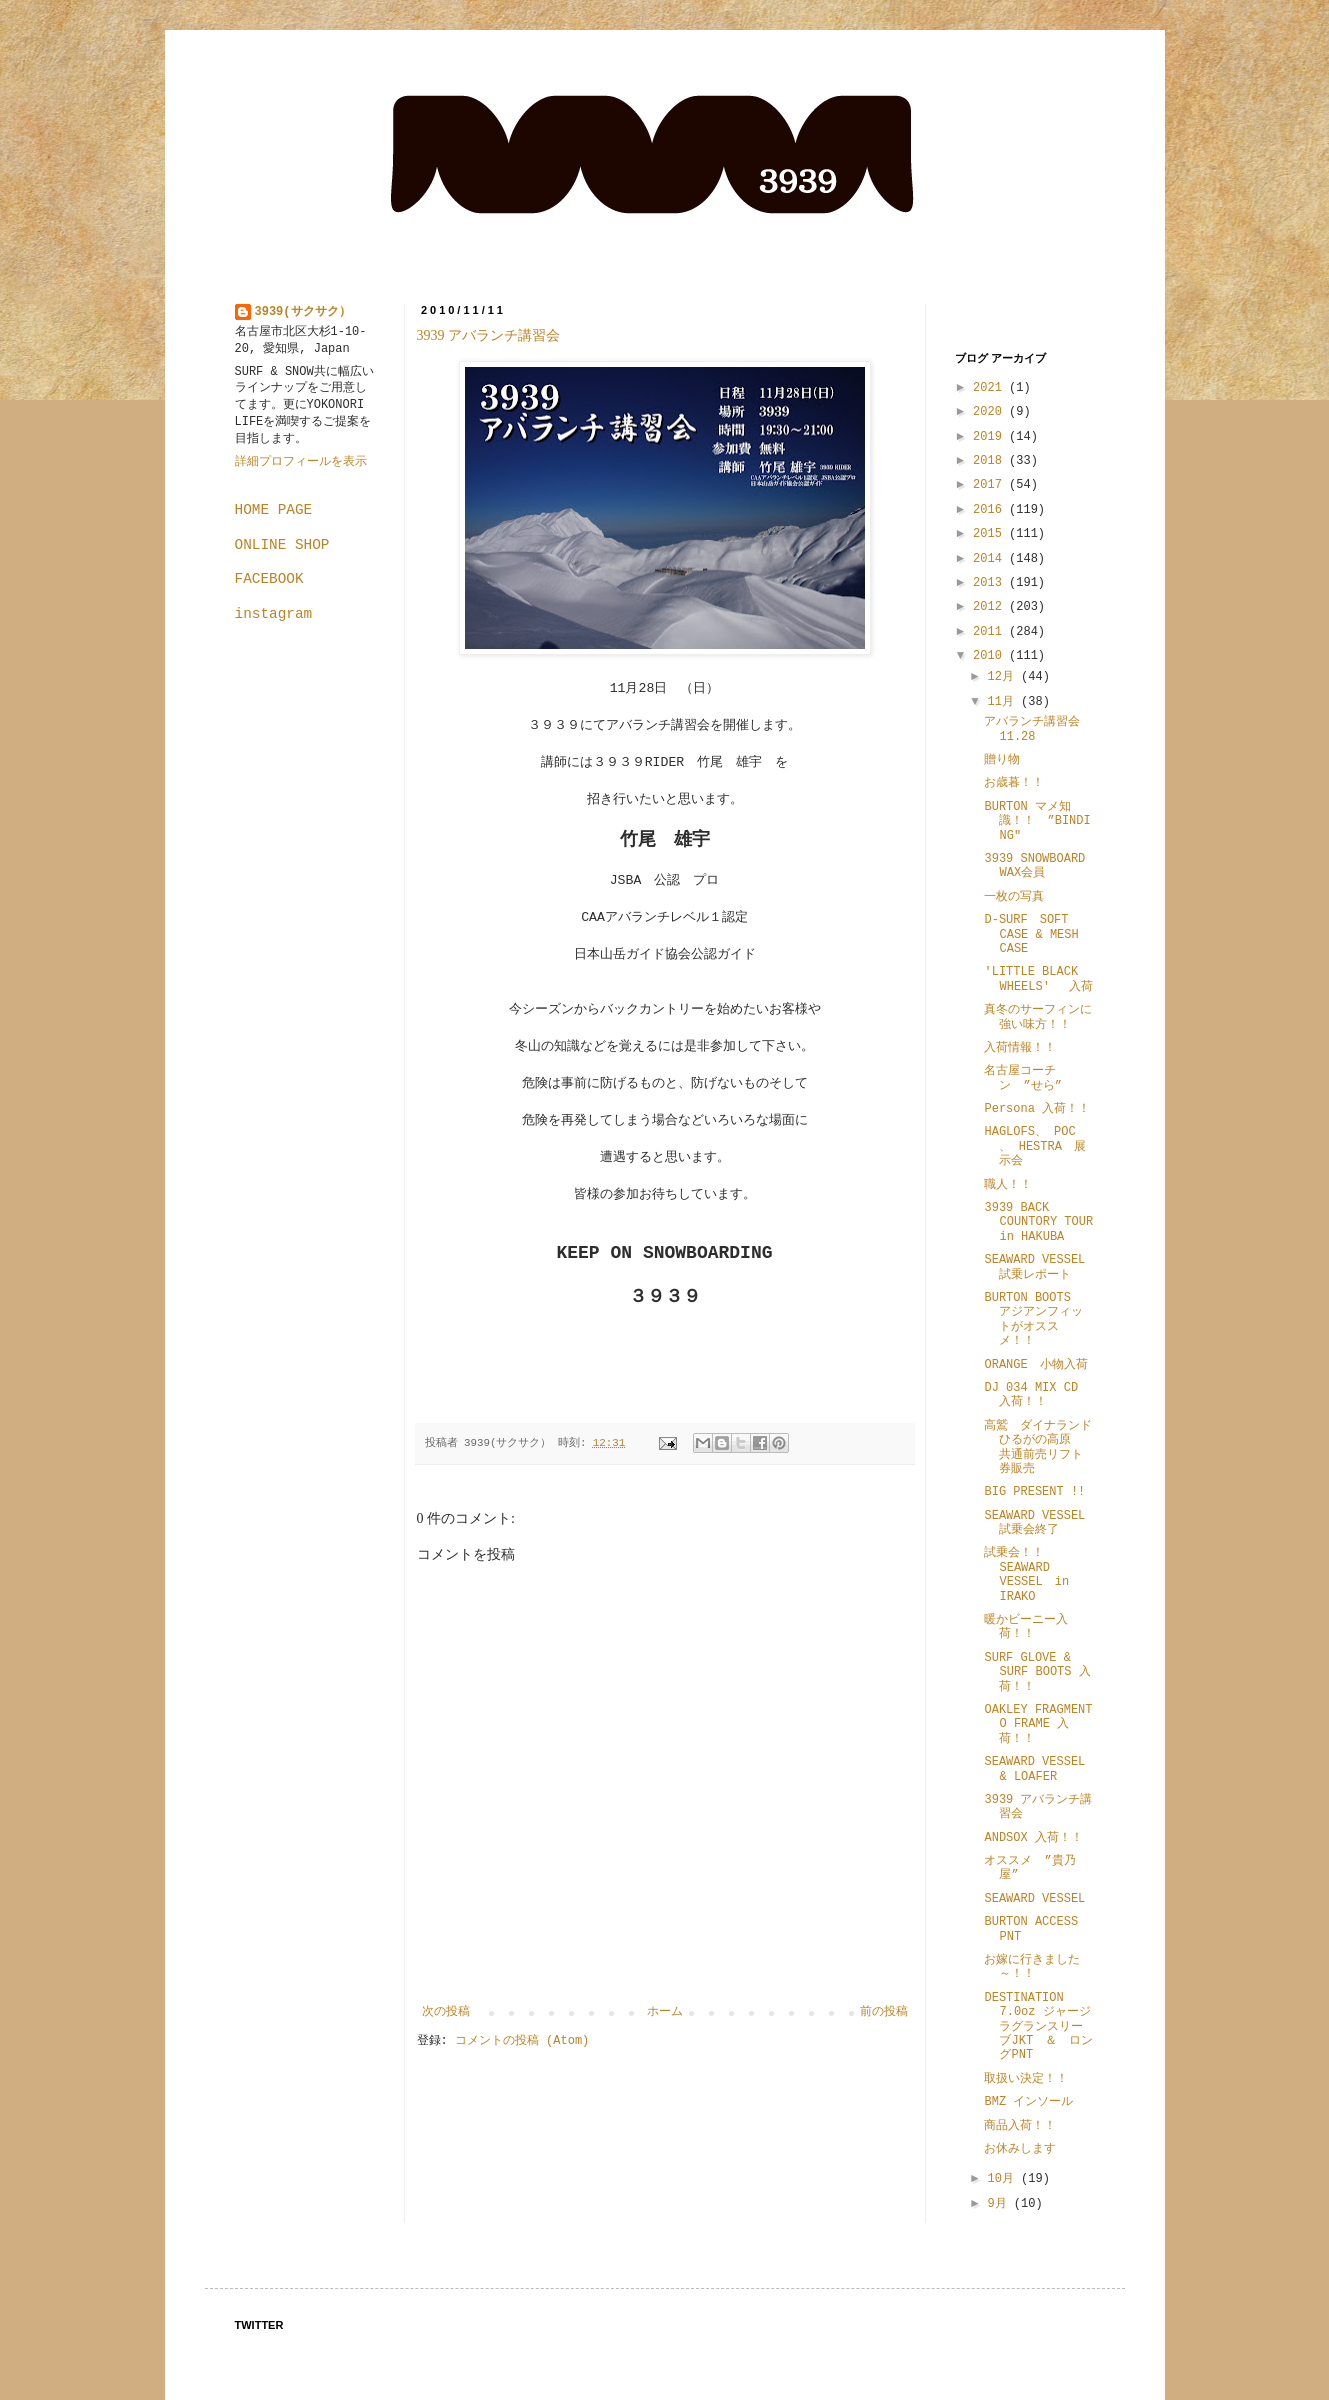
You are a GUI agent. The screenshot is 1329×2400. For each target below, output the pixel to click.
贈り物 (1002, 760)
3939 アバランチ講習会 (496, 335)
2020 (991, 412)
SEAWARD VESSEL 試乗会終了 (1040, 1523)
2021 (991, 388)
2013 (991, 583)
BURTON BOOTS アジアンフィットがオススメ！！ (1039, 1319)
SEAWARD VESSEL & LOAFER (1034, 1769)
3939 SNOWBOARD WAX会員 (1034, 866)
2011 (991, 632)
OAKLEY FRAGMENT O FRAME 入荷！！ (1038, 1724)
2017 (991, 485)
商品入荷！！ (1020, 2126)
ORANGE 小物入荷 (1035, 1365)
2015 (991, 534)
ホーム (665, 2012)
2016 (991, 510)
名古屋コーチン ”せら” (1022, 1078)
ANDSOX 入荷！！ (1033, 1838)
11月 (1004, 702)
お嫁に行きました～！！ (1032, 1967)
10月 (1004, 2179)
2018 (991, 461)
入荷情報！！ (1020, 1048)
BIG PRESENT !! (1034, 1492)
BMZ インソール (1034, 2102)
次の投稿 (446, 2012)
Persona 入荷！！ (1037, 1109)
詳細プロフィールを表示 (301, 462)
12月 (1004, 677)
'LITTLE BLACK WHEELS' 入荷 (1038, 979)
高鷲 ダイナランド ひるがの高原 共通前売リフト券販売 (1044, 1447)
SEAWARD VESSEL (1034, 1899)
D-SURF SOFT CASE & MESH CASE (1031, 934)
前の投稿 (884, 2012)
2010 (991, 656)
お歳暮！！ (1014, 783)
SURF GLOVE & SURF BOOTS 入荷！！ (1037, 1672)
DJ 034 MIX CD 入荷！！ (1031, 1395)
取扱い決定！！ (1026, 2079)
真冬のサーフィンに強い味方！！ (1038, 1017)
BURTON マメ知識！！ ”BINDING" (1037, 821)
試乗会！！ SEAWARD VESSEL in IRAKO (1026, 1574)
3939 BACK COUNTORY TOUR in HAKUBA (1038, 1222)
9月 (1000, 2204)
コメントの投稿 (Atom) (522, 2041)
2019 (991, 437)
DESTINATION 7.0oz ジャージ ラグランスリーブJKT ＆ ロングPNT (1043, 2027)
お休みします (1020, 2149)
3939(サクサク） (303, 312)
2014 (991, 559)
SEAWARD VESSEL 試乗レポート (1034, 1267)
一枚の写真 (1014, 897)
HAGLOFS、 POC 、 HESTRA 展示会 (1034, 1146)
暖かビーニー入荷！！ (1026, 1627)
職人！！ (1008, 1185)
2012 (991, 607)
